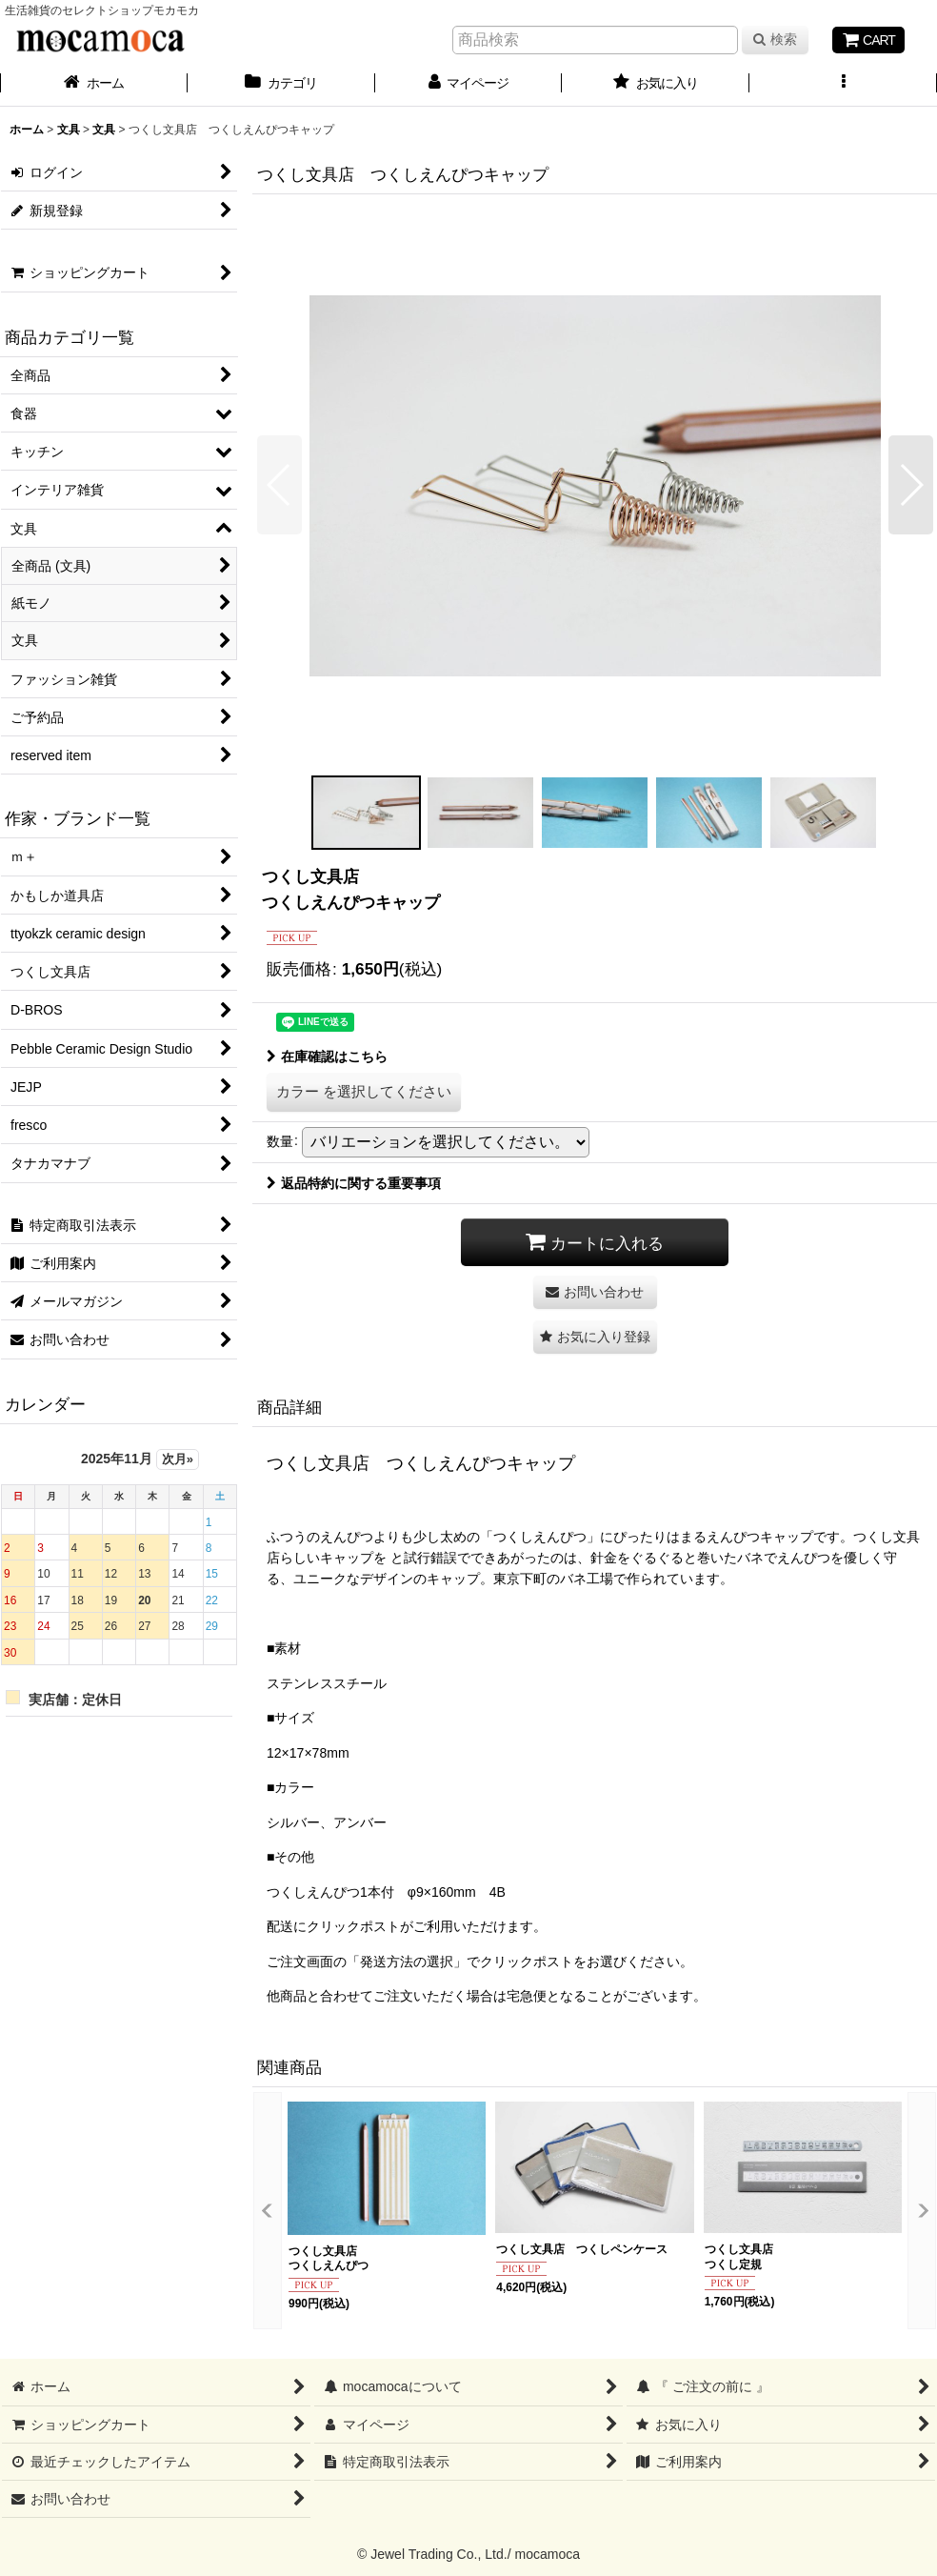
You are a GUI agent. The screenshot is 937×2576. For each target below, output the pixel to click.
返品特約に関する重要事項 (354, 1183)
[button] (843, 85)
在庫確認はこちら (327, 1056)
